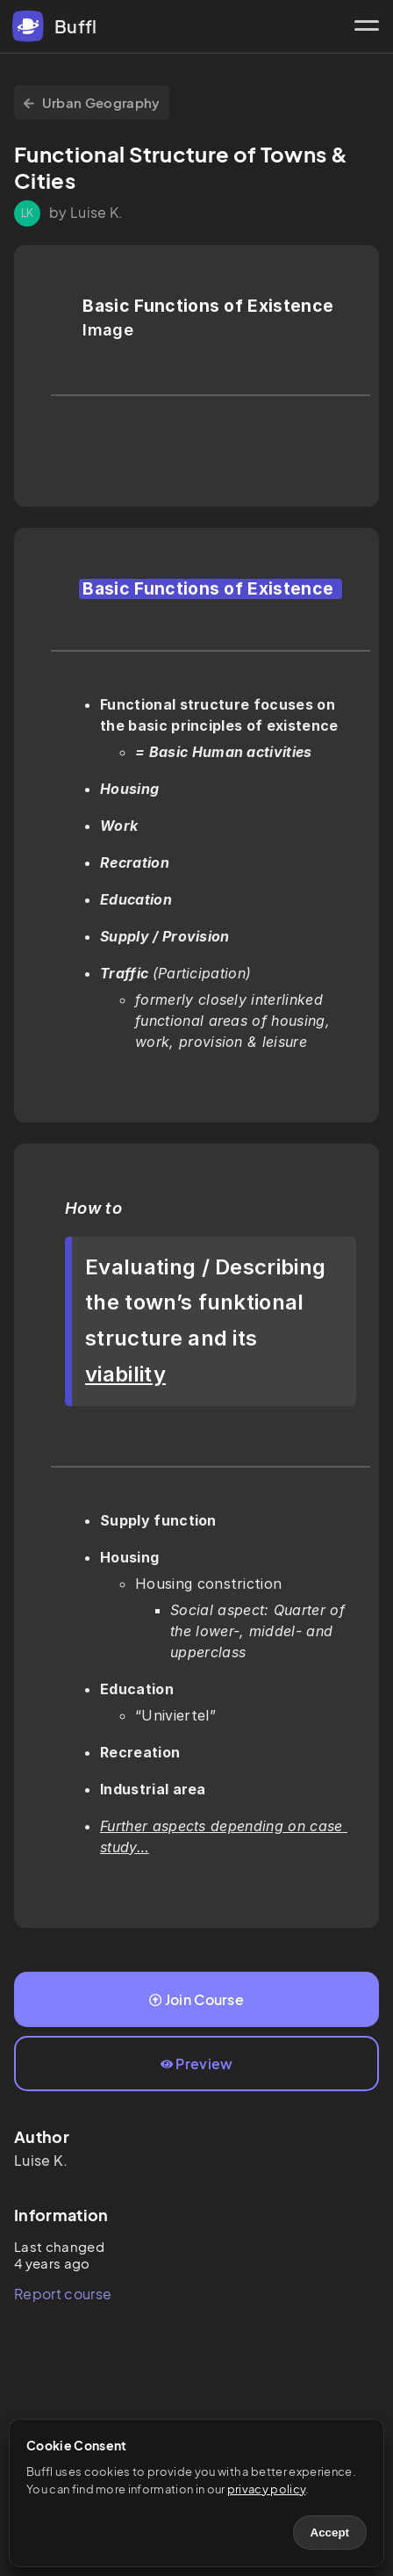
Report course (62, 2293)
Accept (330, 2532)
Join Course (196, 1999)
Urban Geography (92, 102)
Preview (197, 2063)
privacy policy (266, 2489)
